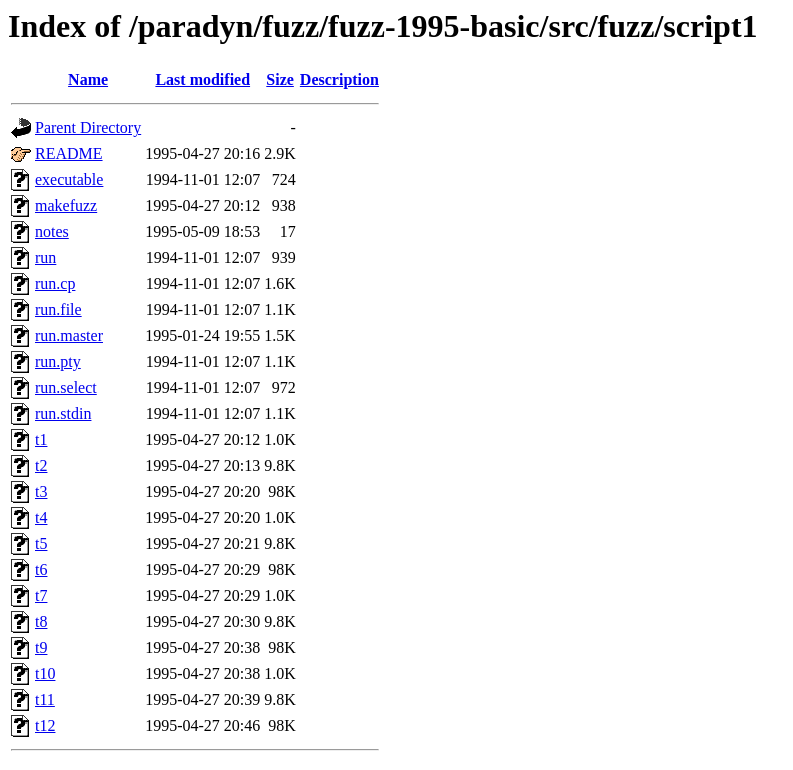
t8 (41, 621)
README (69, 153)
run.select (66, 387)
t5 (41, 543)
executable (69, 179)
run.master (69, 335)
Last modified (202, 79)
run (45, 257)
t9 (41, 647)
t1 (41, 439)
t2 (41, 465)
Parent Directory (88, 127)
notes (52, 231)
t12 (45, 725)
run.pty (58, 361)
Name (88, 79)
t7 (41, 595)
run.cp (55, 283)
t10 (45, 673)
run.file (58, 309)
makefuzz (66, 205)
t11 (45, 699)
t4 (41, 517)
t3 (41, 491)
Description (339, 79)
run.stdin (63, 413)
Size (280, 79)
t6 (41, 569)
